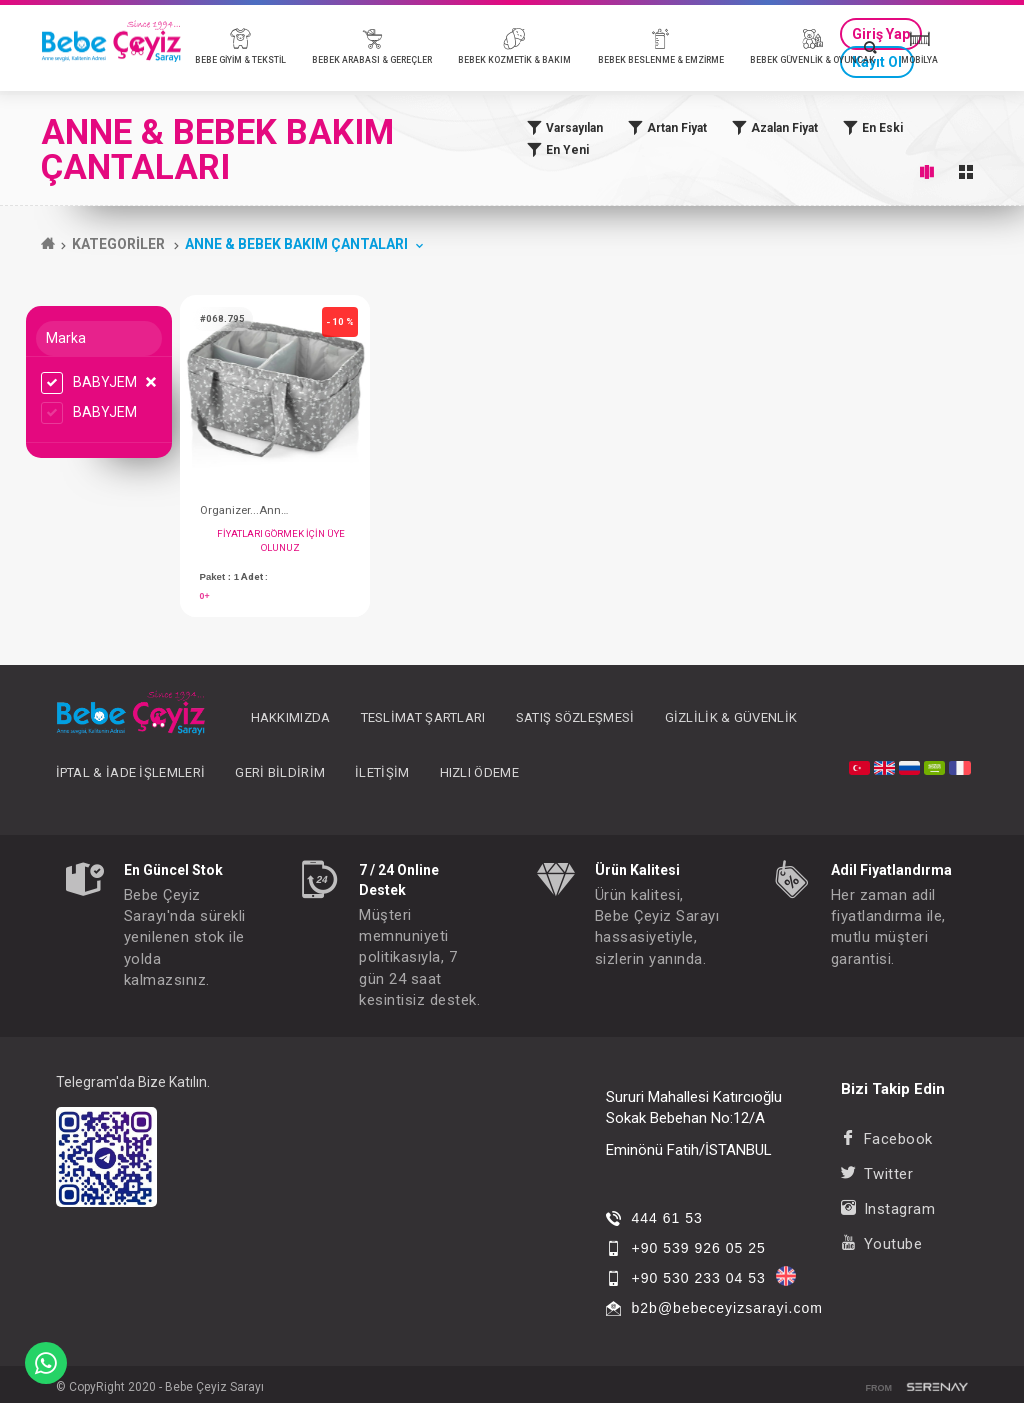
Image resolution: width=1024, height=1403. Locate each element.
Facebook (887, 1139)
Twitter (877, 1174)
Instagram (888, 1209)
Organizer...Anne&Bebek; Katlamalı (245, 510)
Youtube (881, 1244)
